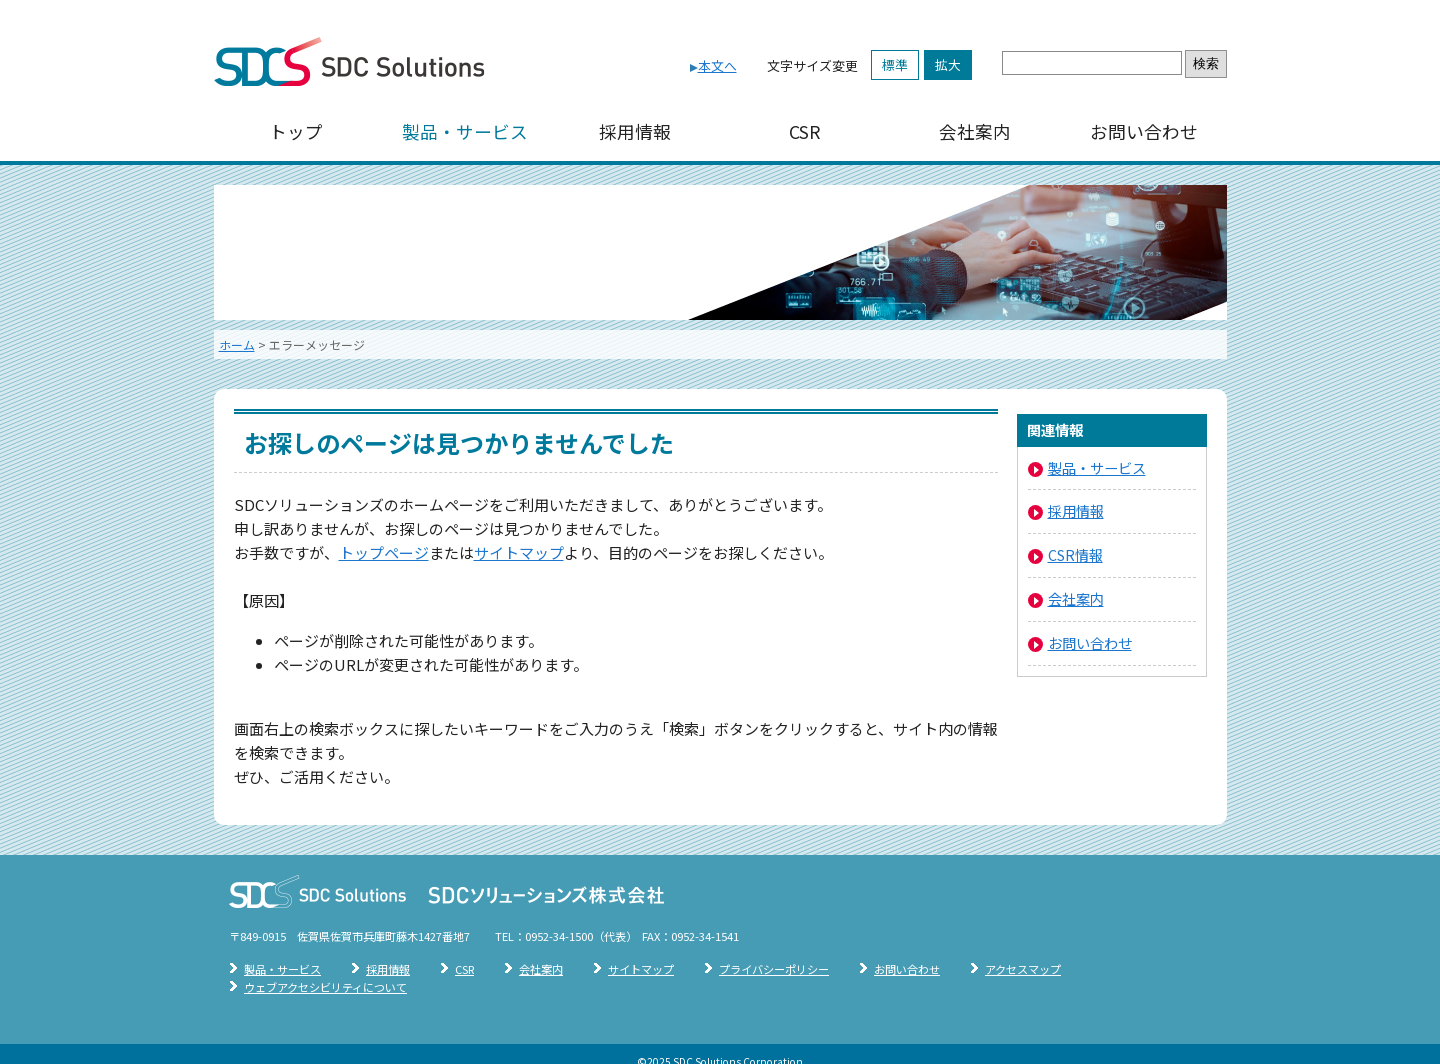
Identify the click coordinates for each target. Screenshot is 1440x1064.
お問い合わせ (1144, 131)
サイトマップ (519, 552)
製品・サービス (465, 131)
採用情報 (635, 131)
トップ (296, 131)
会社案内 (975, 131)
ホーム (237, 344)
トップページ (384, 552)
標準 (895, 64)
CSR (805, 131)
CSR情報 (1075, 554)
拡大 (948, 64)
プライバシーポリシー (774, 969)
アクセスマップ (1023, 969)
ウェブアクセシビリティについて (325, 987)
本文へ (717, 65)
